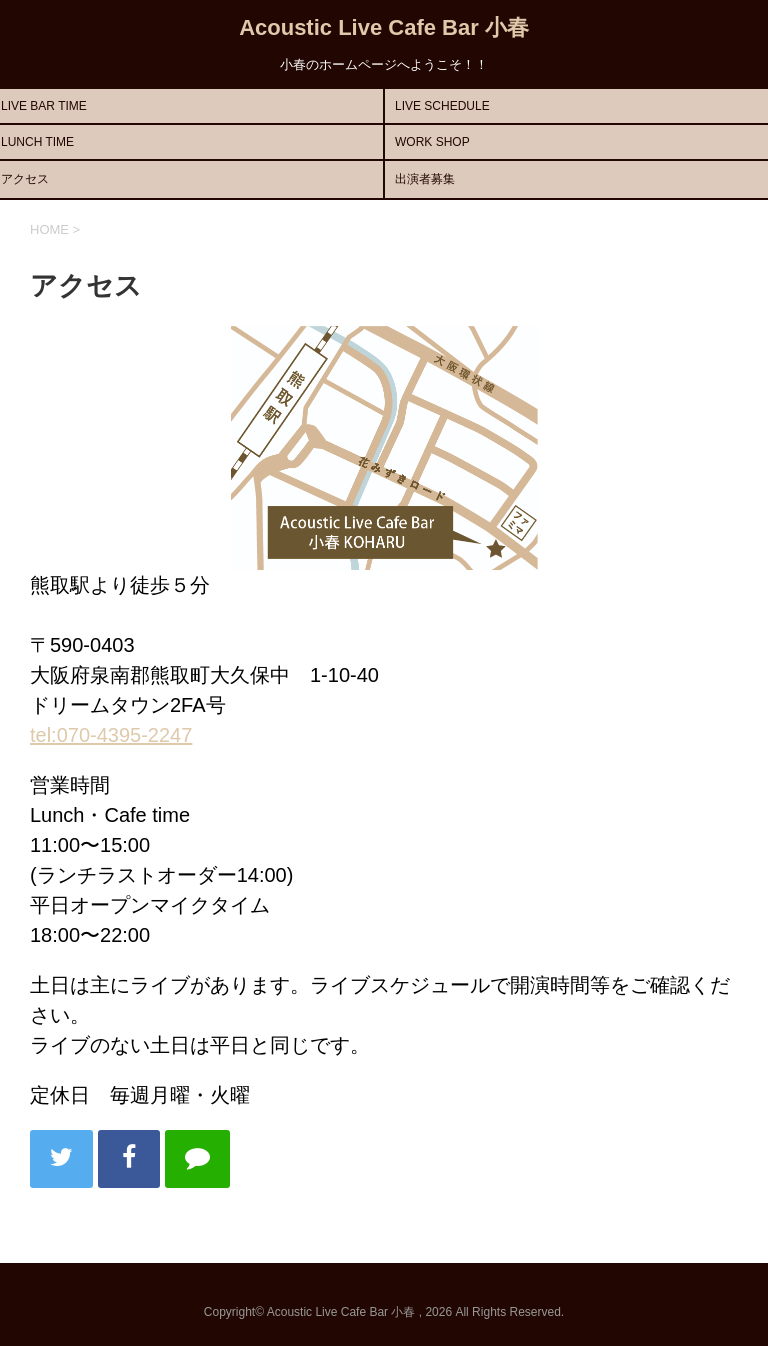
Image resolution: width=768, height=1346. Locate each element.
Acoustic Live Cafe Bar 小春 (384, 27)
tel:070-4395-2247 (111, 735)
